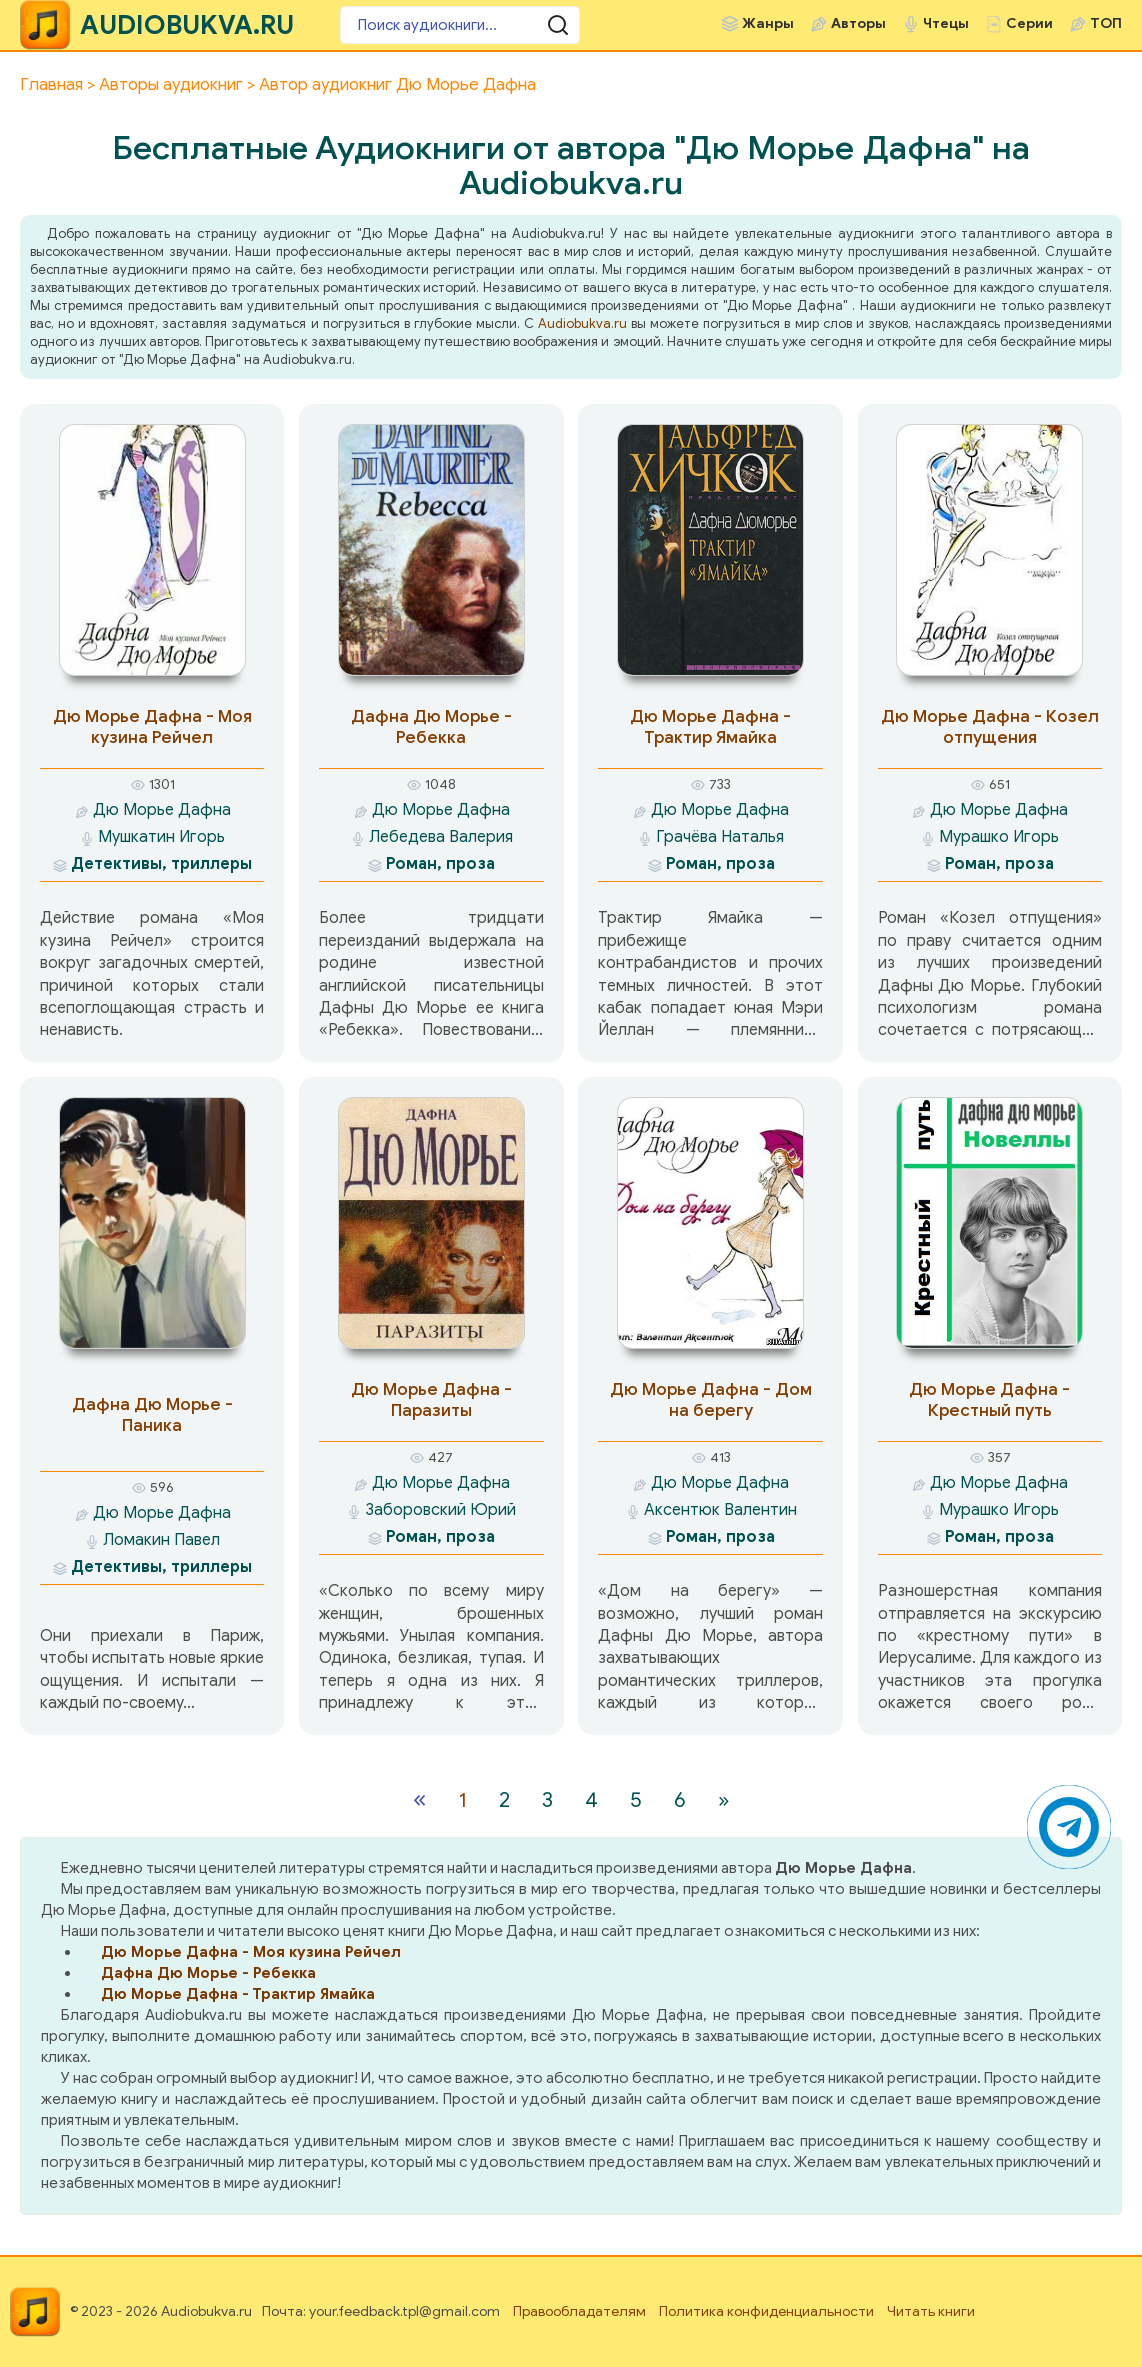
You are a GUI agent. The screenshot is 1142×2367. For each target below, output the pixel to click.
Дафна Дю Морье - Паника (152, 1415)
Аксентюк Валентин (720, 1510)
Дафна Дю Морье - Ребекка (431, 727)
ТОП (1106, 23)
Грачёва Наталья (720, 837)
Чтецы (946, 23)
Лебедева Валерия (441, 837)
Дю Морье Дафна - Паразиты (431, 1400)
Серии (1029, 23)
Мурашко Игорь (999, 837)
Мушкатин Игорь (161, 837)
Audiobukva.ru (582, 323)
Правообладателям (579, 2311)
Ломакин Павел (161, 1540)
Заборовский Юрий (440, 1510)
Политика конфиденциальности (766, 2311)
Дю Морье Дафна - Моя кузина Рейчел (152, 727)
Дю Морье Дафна (162, 810)
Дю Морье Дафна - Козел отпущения (990, 727)
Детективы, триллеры (161, 864)
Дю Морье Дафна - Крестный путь (989, 1400)
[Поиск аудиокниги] (460, 25)
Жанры (768, 23)
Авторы (858, 23)
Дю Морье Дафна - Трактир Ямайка (710, 727)
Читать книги (931, 2311)
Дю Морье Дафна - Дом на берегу (711, 1400)
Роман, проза (440, 864)
